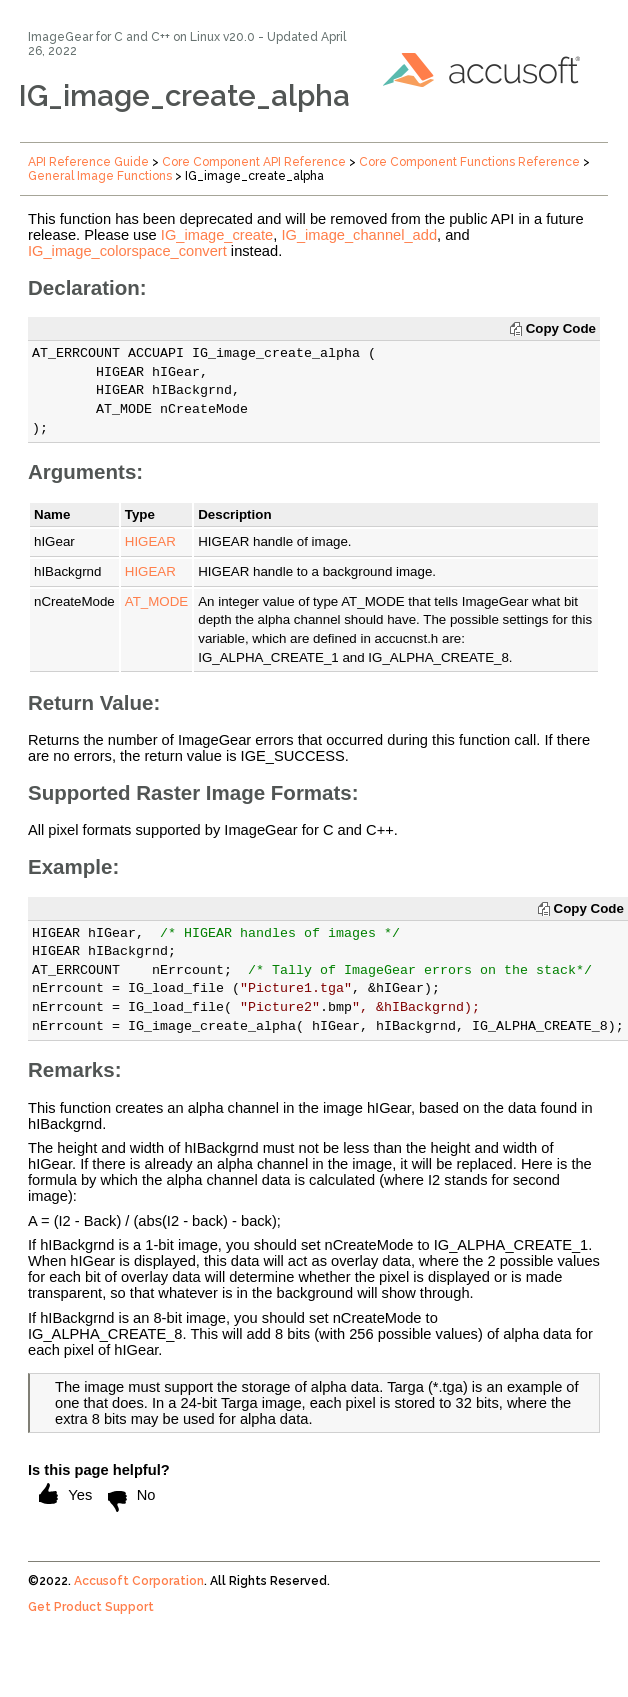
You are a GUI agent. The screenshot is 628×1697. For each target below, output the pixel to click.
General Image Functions (100, 176)
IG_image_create (217, 235)
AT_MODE (156, 601)
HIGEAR (150, 541)
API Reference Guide (88, 162)
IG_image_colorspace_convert (127, 251)
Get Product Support (91, 1607)
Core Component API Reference (254, 162)
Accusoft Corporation (139, 1581)
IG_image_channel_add (359, 235)
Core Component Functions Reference (469, 162)
